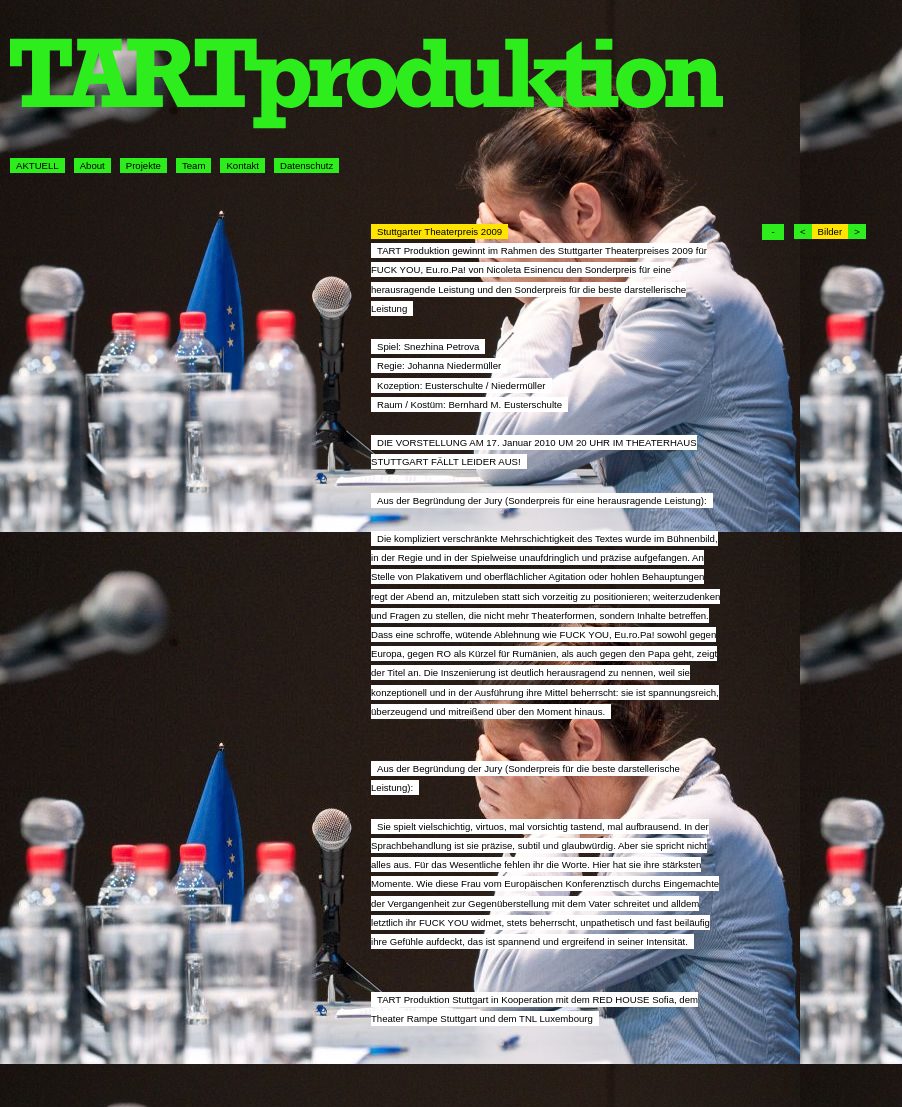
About (92, 165)
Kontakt (242, 165)
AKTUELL (37, 165)
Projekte (143, 165)
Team (193, 165)
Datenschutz (306, 165)
